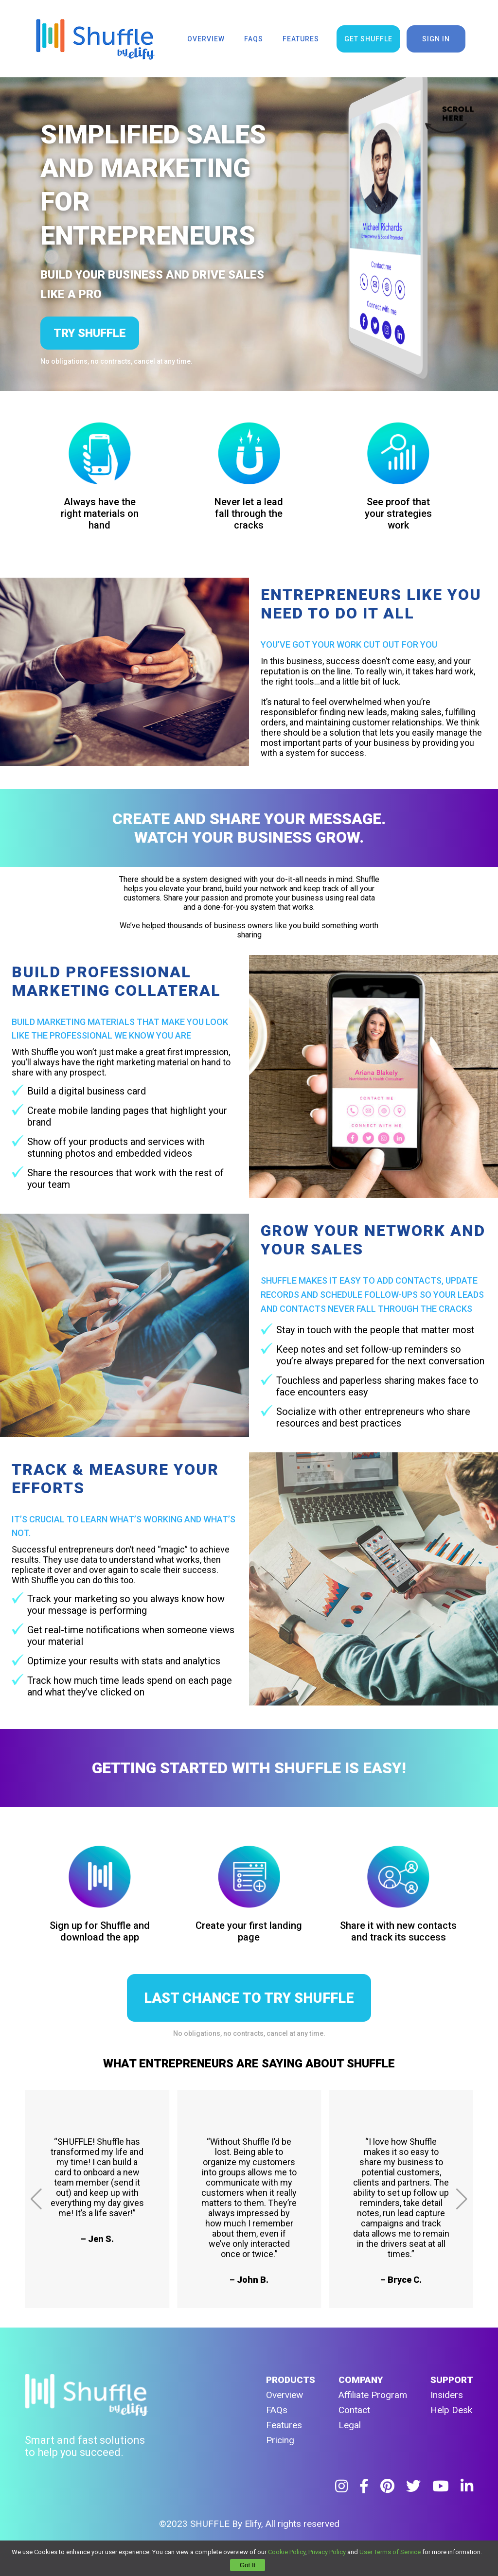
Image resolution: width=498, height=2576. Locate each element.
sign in (436, 39)
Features (284, 2425)
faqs (253, 39)
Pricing (280, 2440)
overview (206, 39)
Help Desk (451, 2410)
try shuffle (89, 333)
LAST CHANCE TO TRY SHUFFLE (249, 1998)
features (301, 39)
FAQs (276, 2410)
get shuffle (368, 39)
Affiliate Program (372, 2394)
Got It (248, 2565)
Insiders (446, 2394)
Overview (284, 2394)
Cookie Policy (286, 2552)
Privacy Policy (327, 2552)
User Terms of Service (390, 2552)
